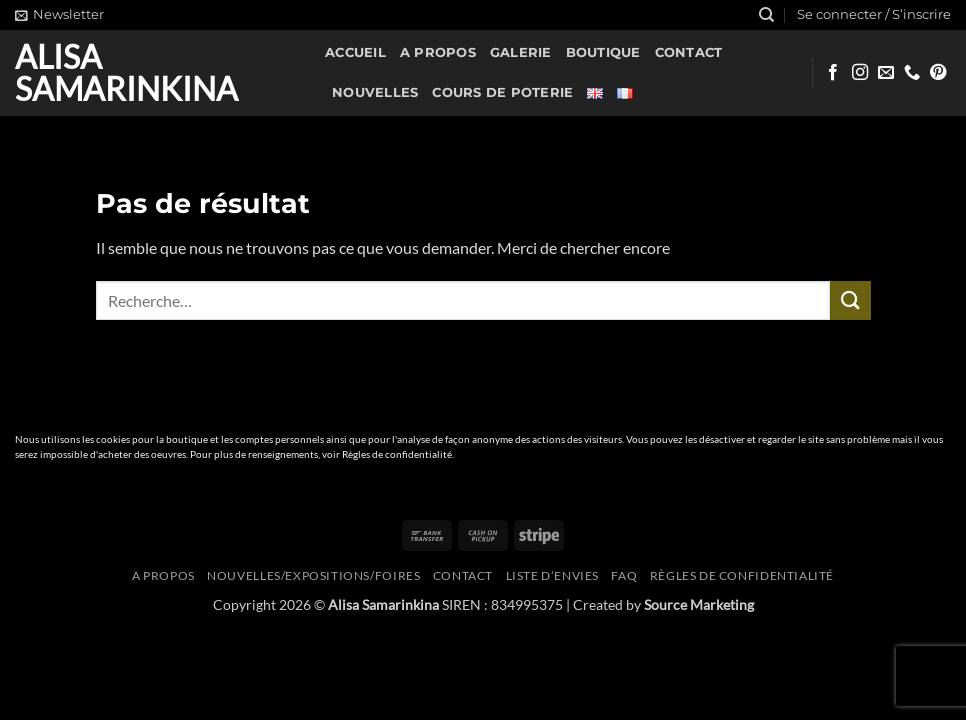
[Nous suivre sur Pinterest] (938, 73)
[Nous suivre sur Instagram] (860, 73)
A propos (438, 52)
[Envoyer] (850, 300)
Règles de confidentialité (397, 454)
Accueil (355, 52)
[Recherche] (766, 15)
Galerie (521, 52)
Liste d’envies (553, 575)
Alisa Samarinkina (126, 73)
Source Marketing (699, 604)
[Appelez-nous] (912, 73)
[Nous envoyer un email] (886, 73)
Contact (689, 52)
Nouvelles (375, 92)
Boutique (603, 52)
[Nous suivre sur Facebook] (833, 73)
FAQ (624, 575)
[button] (59, 15)
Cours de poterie (502, 92)
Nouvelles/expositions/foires (313, 575)
